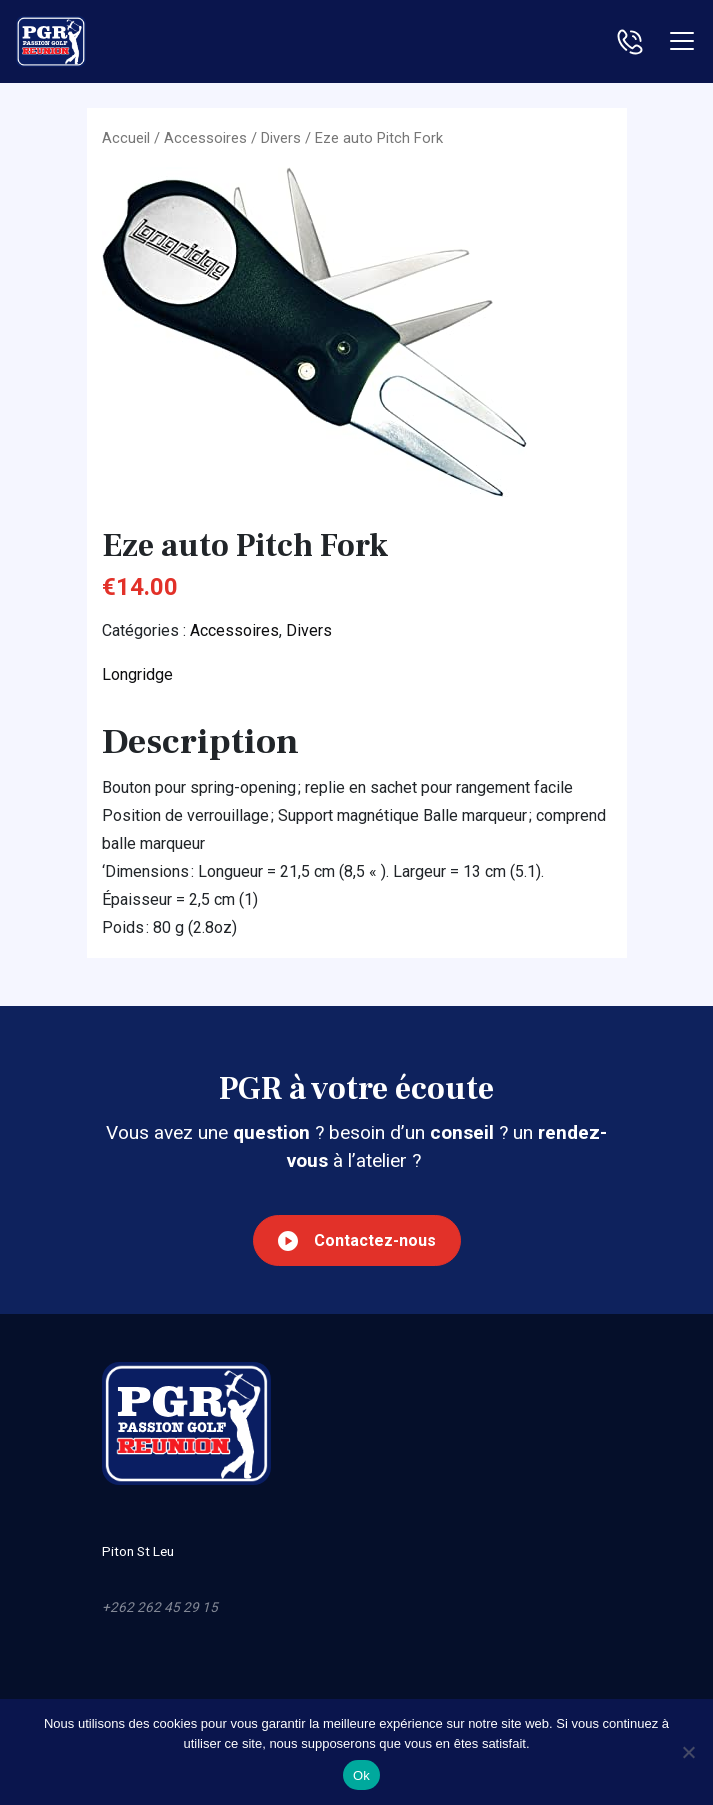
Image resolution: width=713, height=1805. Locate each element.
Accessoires (205, 138)
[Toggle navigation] (682, 41)
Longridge (137, 674)
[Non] (688, 1752)
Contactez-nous (357, 1241)
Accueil (126, 138)
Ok (361, 1775)
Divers (281, 138)
